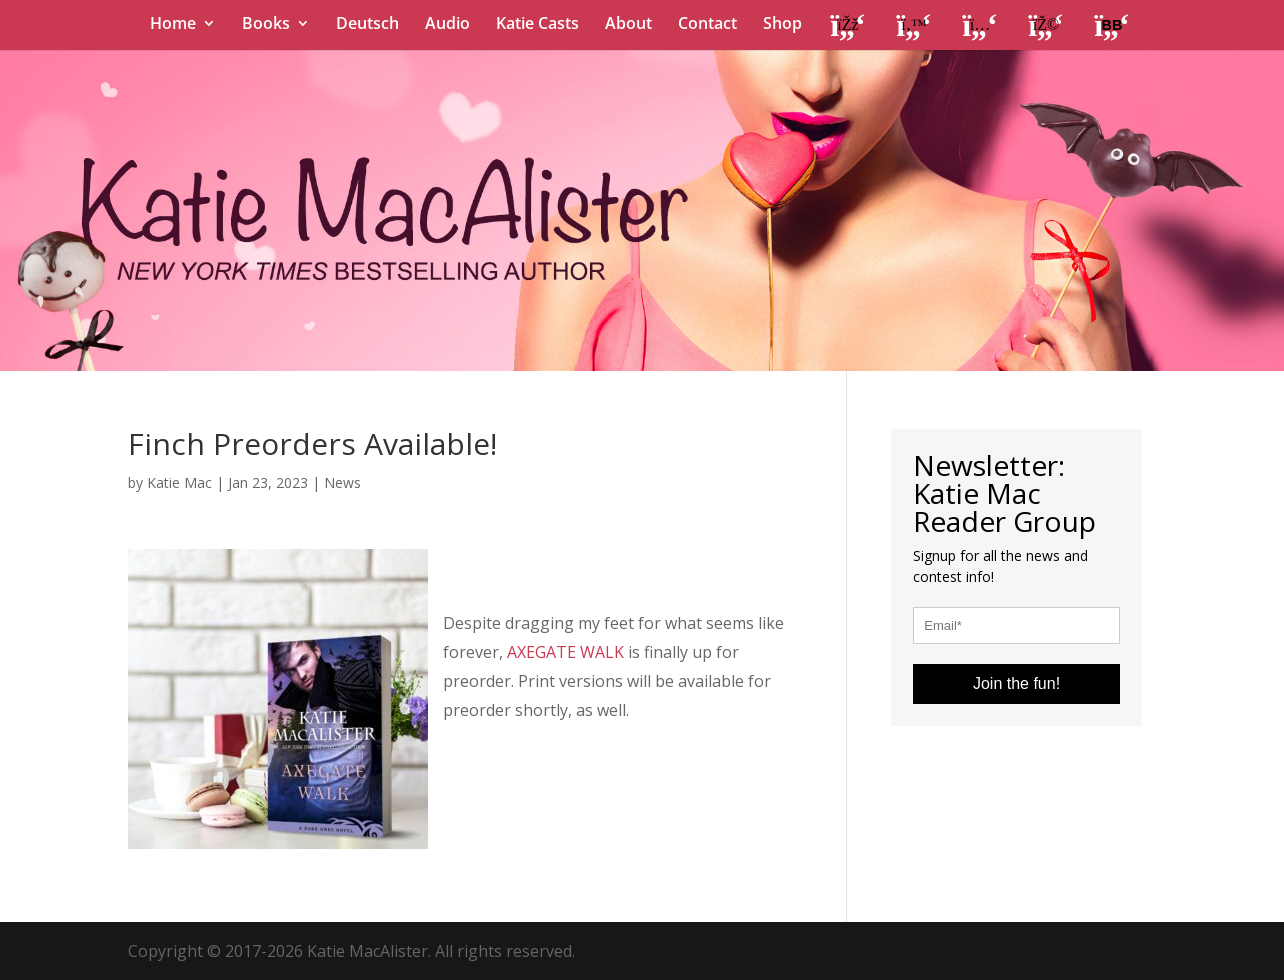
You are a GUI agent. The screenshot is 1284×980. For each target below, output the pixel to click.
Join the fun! (1016, 683)
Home (173, 25)
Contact (707, 25)
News (342, 482)
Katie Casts (537, 25)
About (628, 25)
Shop (782, 25)
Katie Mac (179, 482)
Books (266, 25)
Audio (447, 25)
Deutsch (367, 25)
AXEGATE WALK (565, 652)
